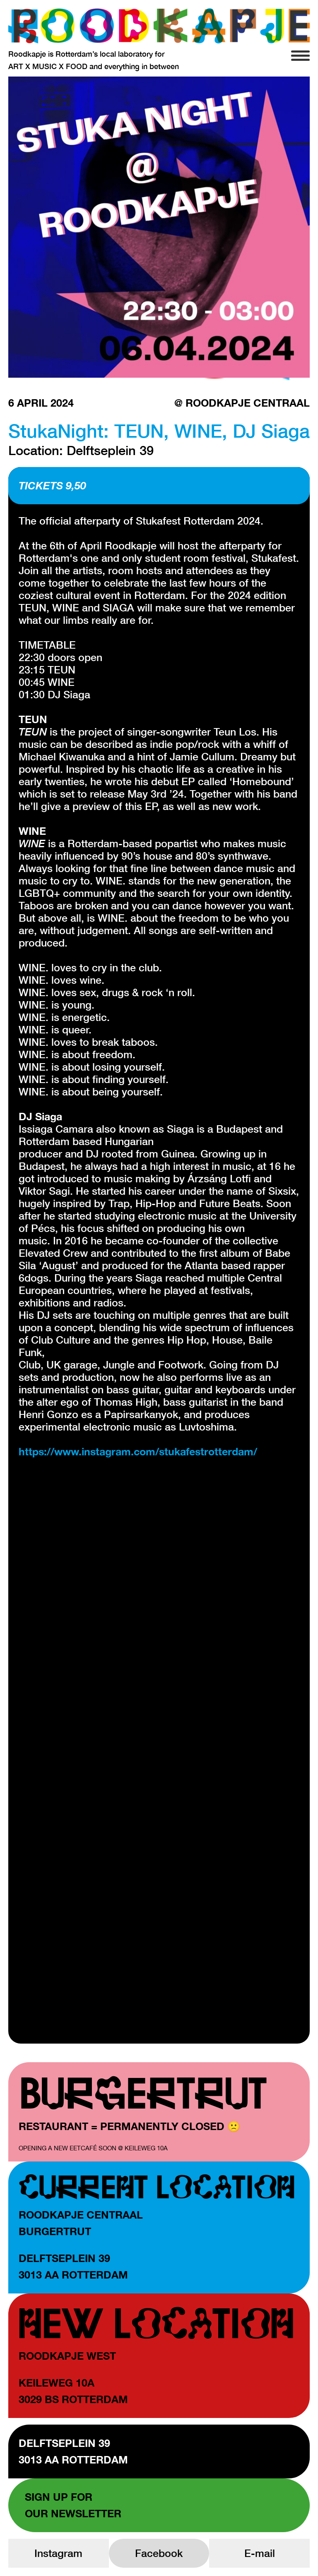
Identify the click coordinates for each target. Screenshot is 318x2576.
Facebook (159, 2553)
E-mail (259, 2553)
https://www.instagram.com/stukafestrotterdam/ (138, 1451)
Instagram (58, 2553)
